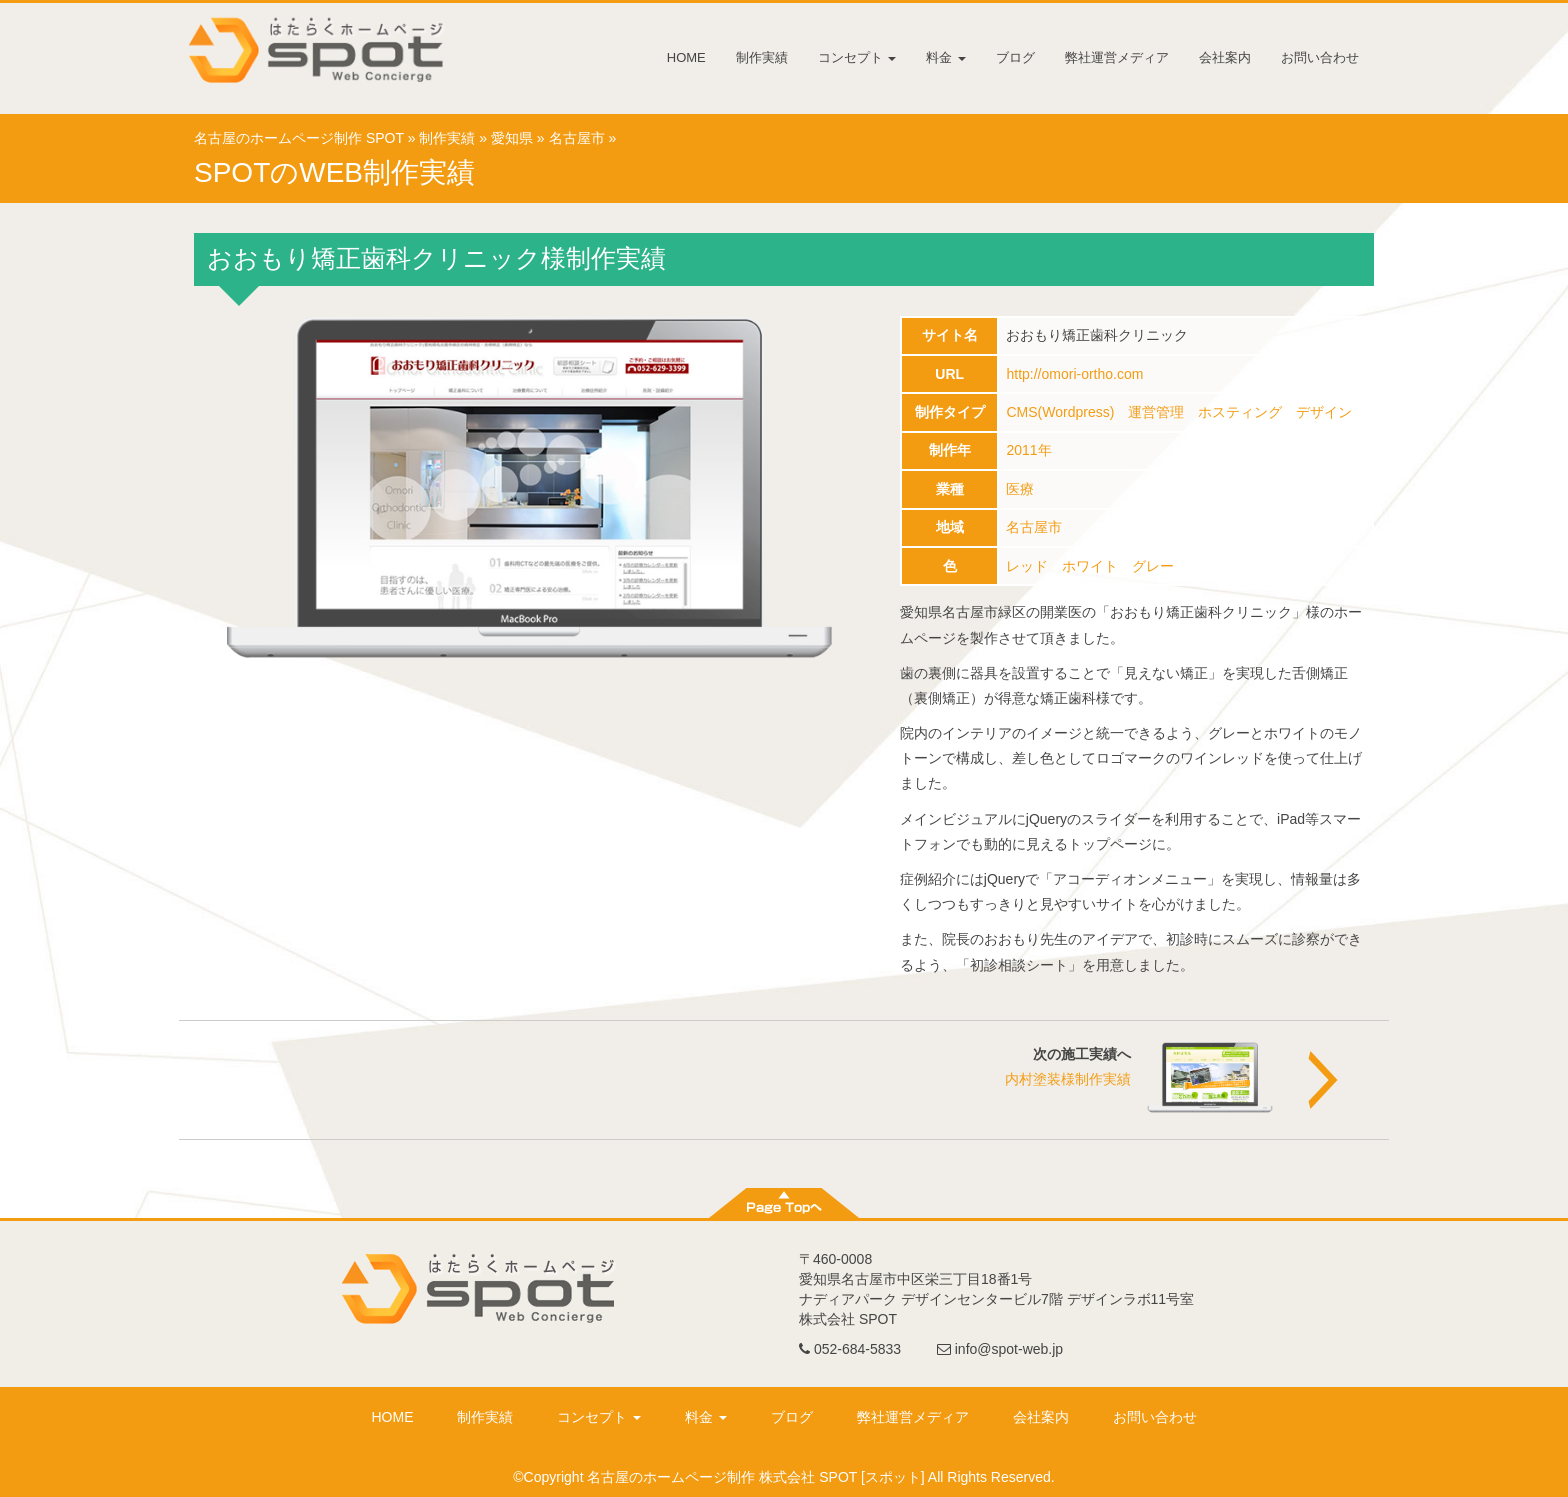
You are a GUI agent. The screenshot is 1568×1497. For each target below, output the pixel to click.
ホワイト (1090, 566)
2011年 (1028, 450)
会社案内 (1225, 57)
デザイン (1324, 412)
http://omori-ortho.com (1074, 374)
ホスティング (1240, 412)
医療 (1020, 489)
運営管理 (1156, 412)
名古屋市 (577, 138)
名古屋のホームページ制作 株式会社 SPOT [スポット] (755, 1477)
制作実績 (762, 57)
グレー (1153, 566)
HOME (686, 57)
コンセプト (857, 57)
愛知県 (512, 138)
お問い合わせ (1320, 57)
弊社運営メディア (1117, 57)
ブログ (1015, 57)
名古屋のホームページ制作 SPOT (299, 138)
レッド (1027, 566)
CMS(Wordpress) (1060, 412)
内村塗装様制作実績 (1068, 1079)
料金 (946, 57)
